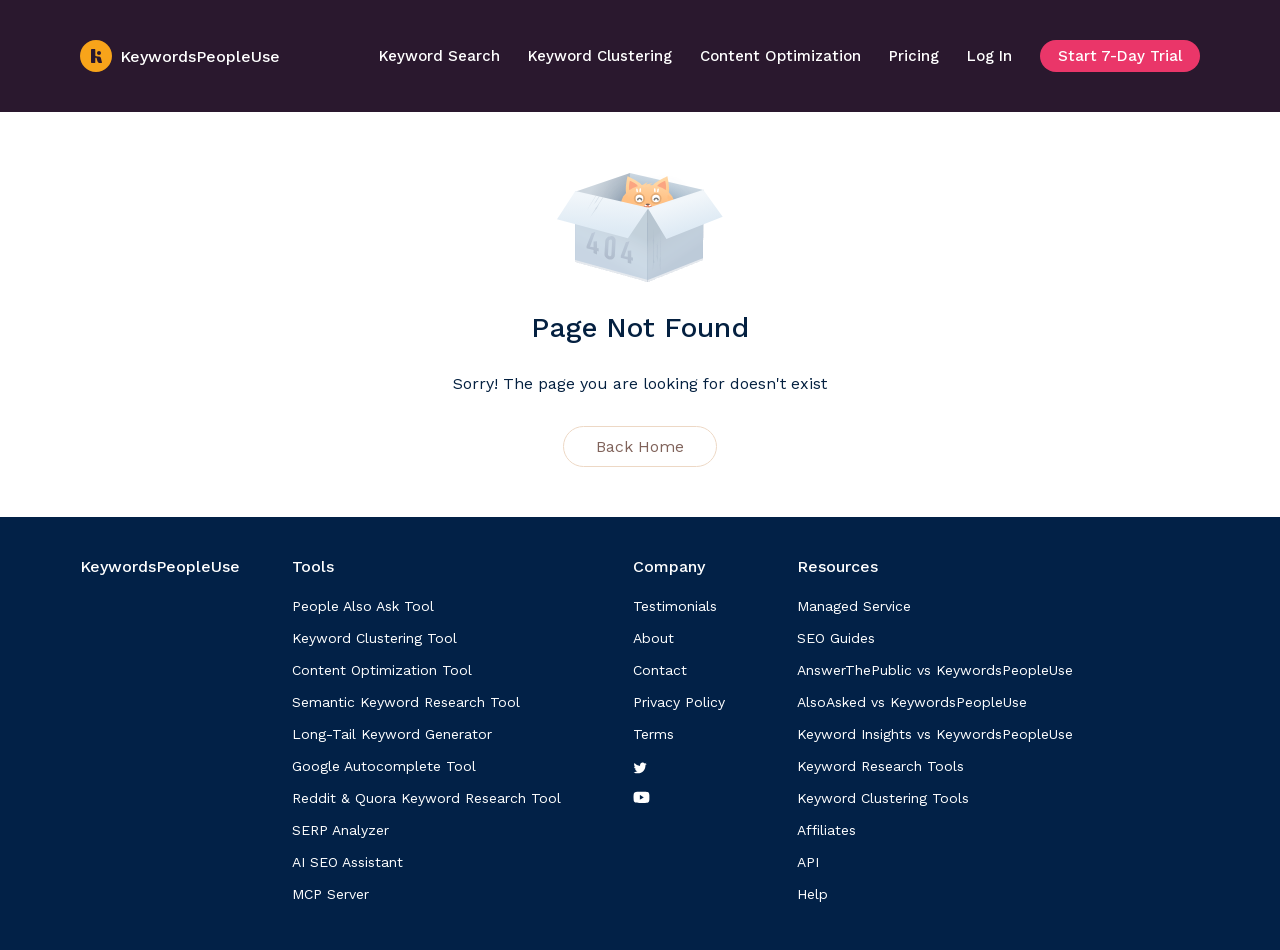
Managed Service (854, 606)
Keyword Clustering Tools (883, 798)
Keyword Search (439, 56)
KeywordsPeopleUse (180, 56)
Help (812, 894)
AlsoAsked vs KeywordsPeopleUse (912, 702)
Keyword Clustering (600, 56)
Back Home (640, 446)
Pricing (914, 56)
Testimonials (675, 606)
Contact (660, 670)
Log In (989, 56)
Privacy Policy (679, 702)
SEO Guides (836, 638)
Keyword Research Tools (880, 766)
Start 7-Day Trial (1120, 56)
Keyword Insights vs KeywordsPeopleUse (935, 734)
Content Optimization (780, 56)
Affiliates (826, 830)
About (653, 638)
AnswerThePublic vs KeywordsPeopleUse (935, 670)
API (808, 862)
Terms (653, 734)
